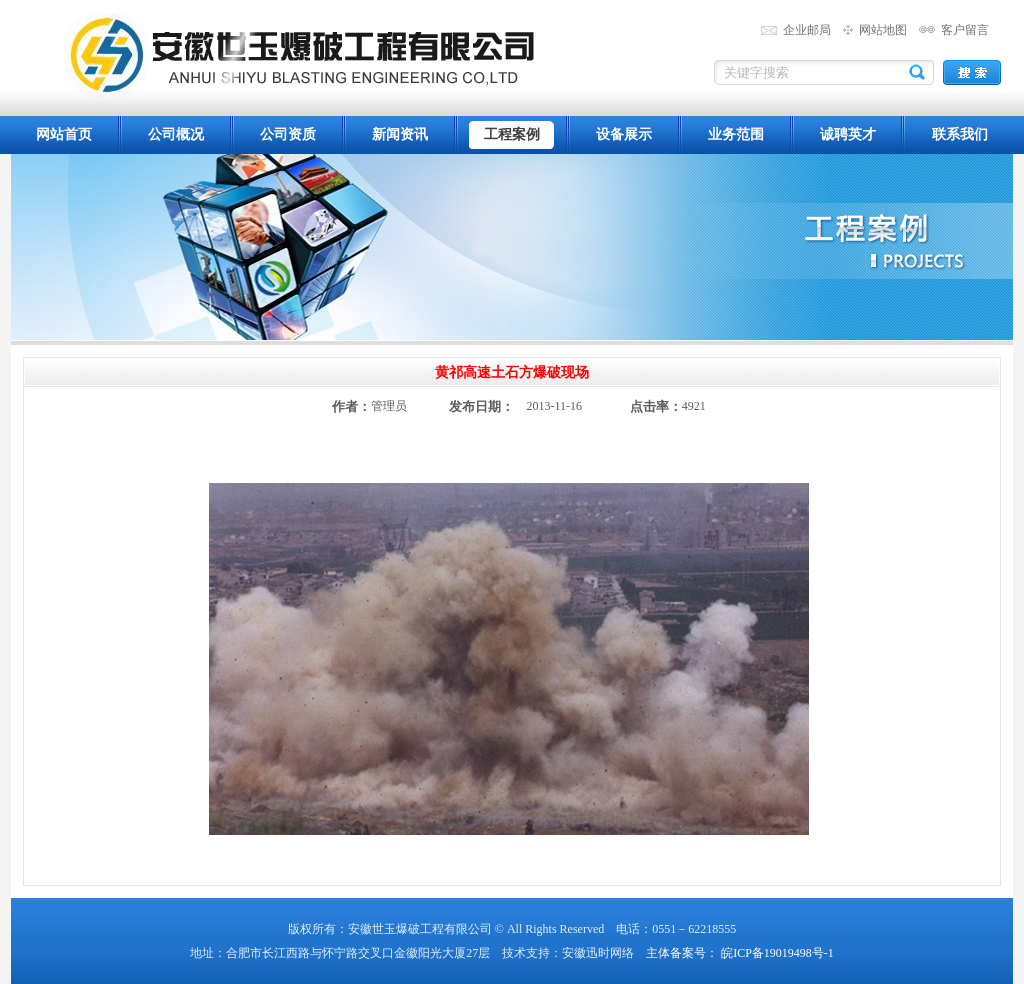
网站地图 (883, 30)
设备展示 (624, 134)
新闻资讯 (400, 134)
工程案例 (512, 134)
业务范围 (736, 134)
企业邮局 (807, 30)
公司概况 (176, 134)
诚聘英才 (848, 134)
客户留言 (965, 30)
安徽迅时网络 (598, 953)
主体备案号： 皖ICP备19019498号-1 (740, 953)
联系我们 (960, 134)
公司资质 (288, 134)
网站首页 (64, 134)
